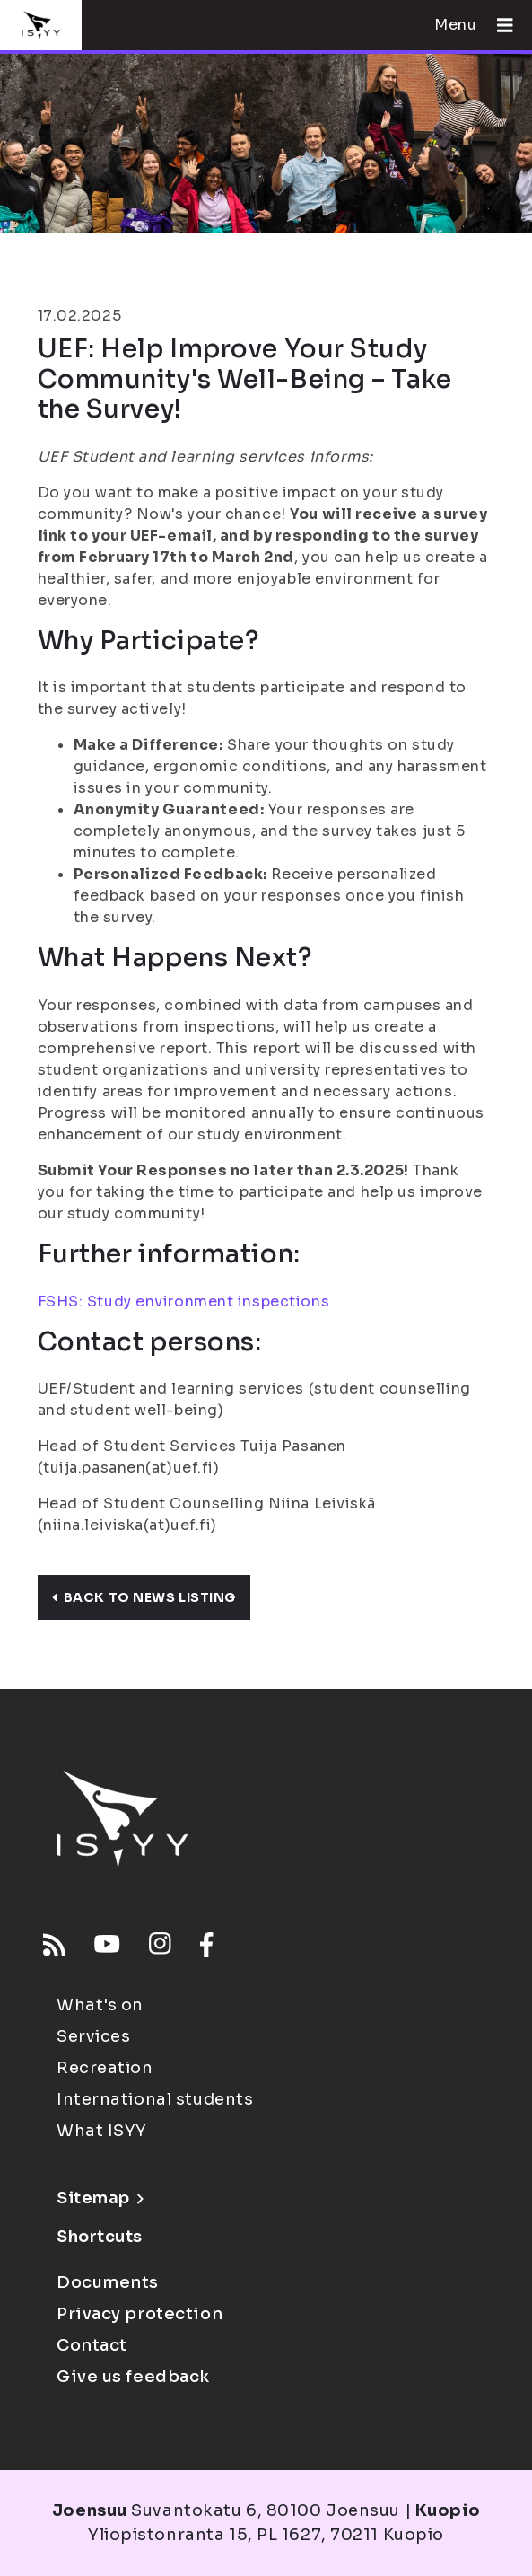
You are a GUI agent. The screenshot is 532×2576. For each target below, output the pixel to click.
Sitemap (100, 2198)
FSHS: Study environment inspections (184, 1301)
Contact (92, 2345)
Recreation (105, 2068)
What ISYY (102, 2131)
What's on (100, 2005)
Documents (108, 2282)
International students (155, 2099)
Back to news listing (144, 1597)
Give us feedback (133, 2377)
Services (93, 2036)
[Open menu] (498, 25)
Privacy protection (139, 2314)
